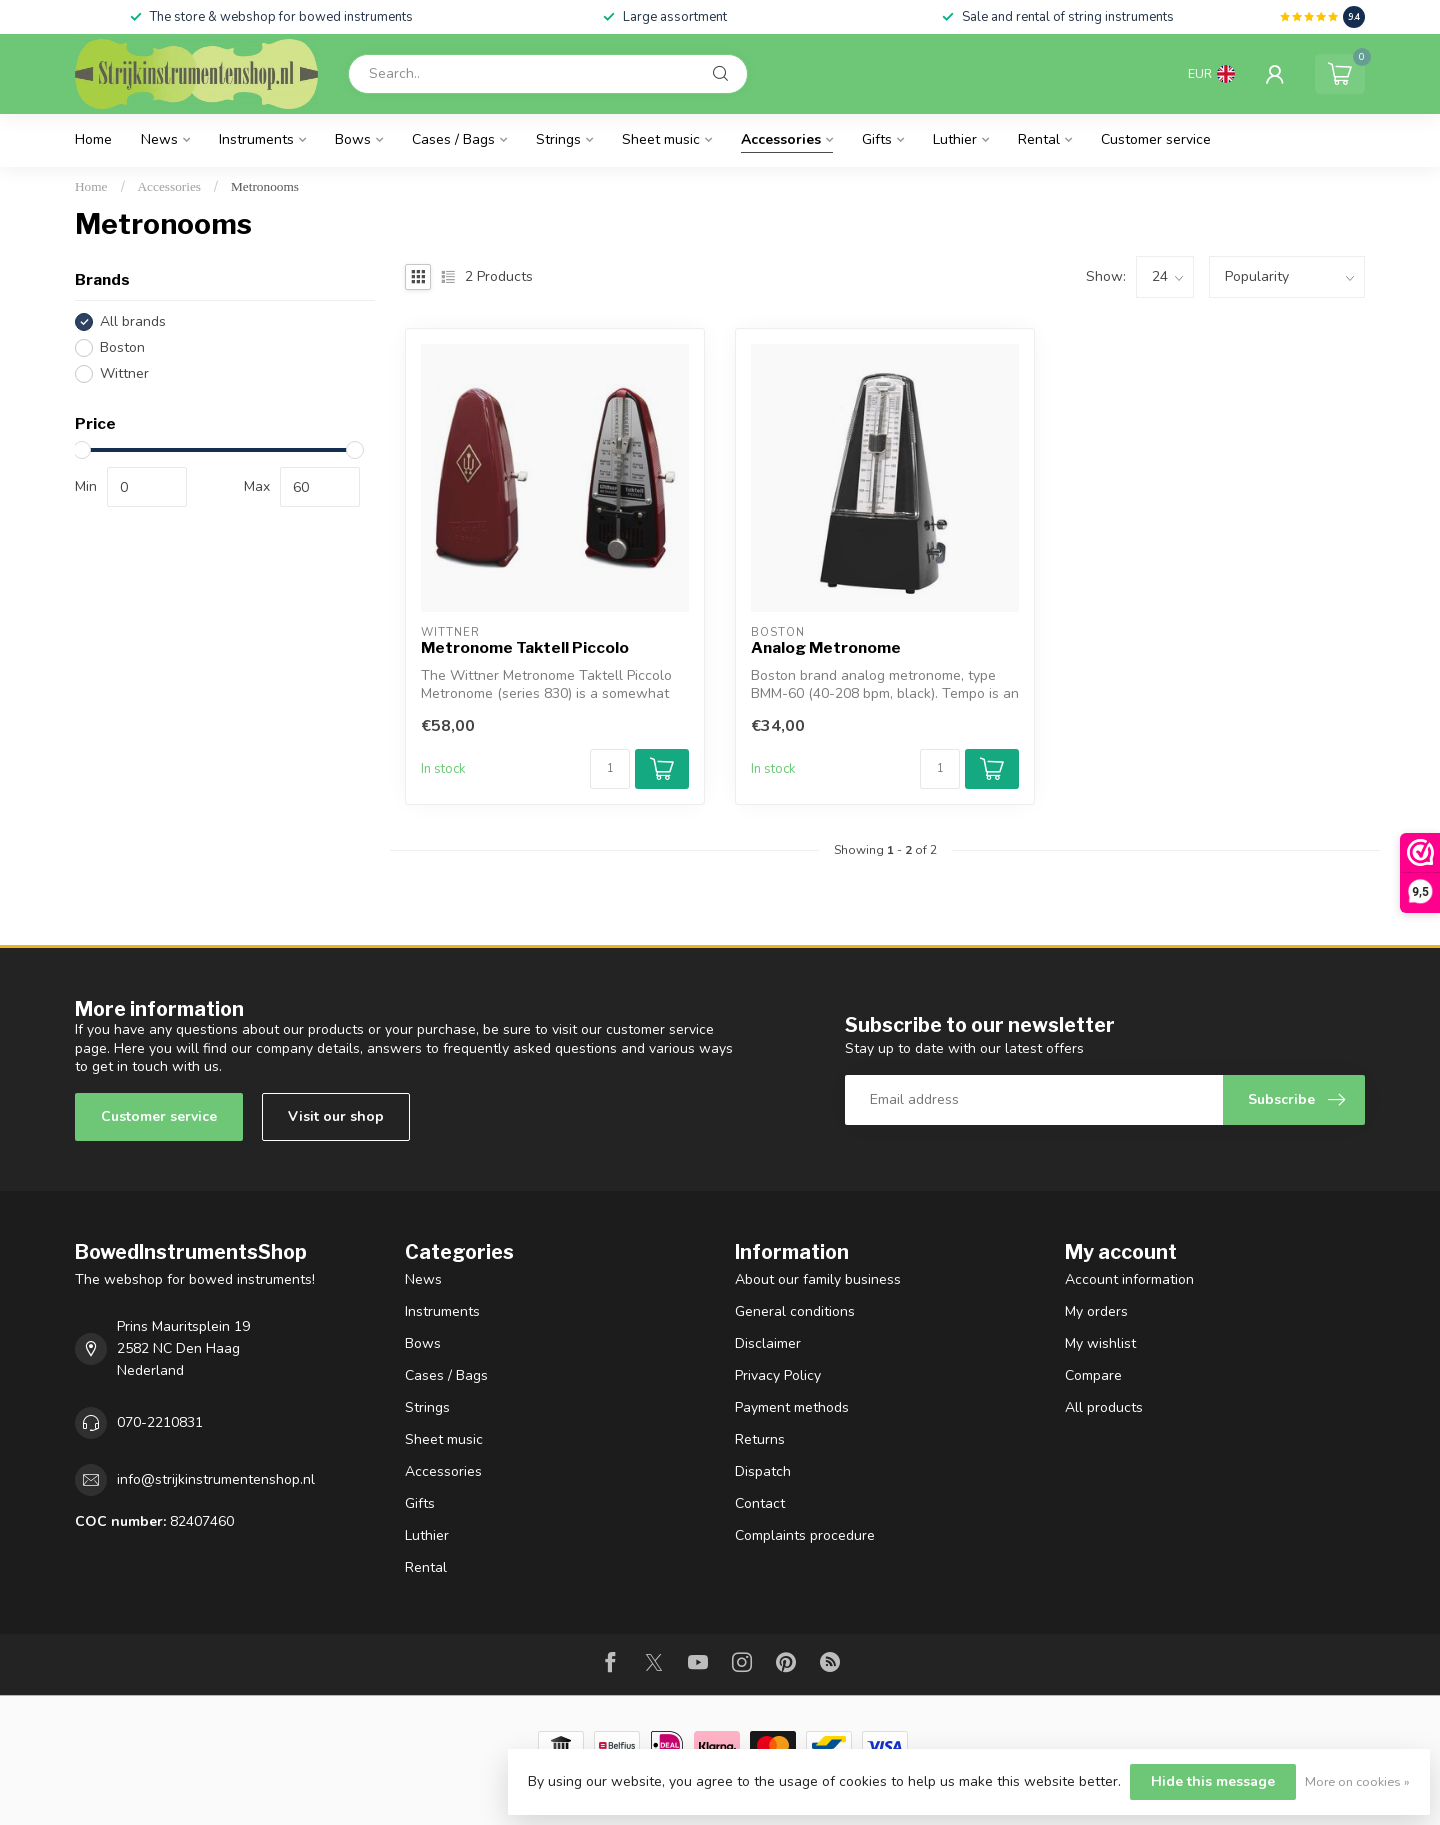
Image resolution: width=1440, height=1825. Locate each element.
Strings (558, 139)
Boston (122, 347)
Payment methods (792, 1407)
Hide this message (1213, 1781)
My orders (1096, 1311)
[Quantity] (610, 769)
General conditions (795, 1311)
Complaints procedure (805, 1535)
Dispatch (763, 1471)
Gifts (877, 139)
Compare (1093, 1375)
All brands (133, 321)
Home (93, 139)
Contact (760, 1503)
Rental (1039, 139)
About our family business (818, 1279)
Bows (353, 139)
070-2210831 (160, 1422)
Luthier (955, 139)
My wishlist (1100, 1343)
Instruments (256, 139)
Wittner (124, 373)
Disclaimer (768, 1343)
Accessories (781, 139)
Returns (760, 1439)
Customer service (1156, 139)
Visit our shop (336, 1116)
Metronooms (265, 186)
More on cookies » (1357, 1781)
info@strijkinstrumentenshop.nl (216, 1479)
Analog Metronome (826, 648)
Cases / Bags (453, 139)
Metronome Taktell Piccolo (525, 648)
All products (1104, 1407)
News (159, 139)
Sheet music (661, 139)
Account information (1129, 1279)
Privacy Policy (778, 1375)
